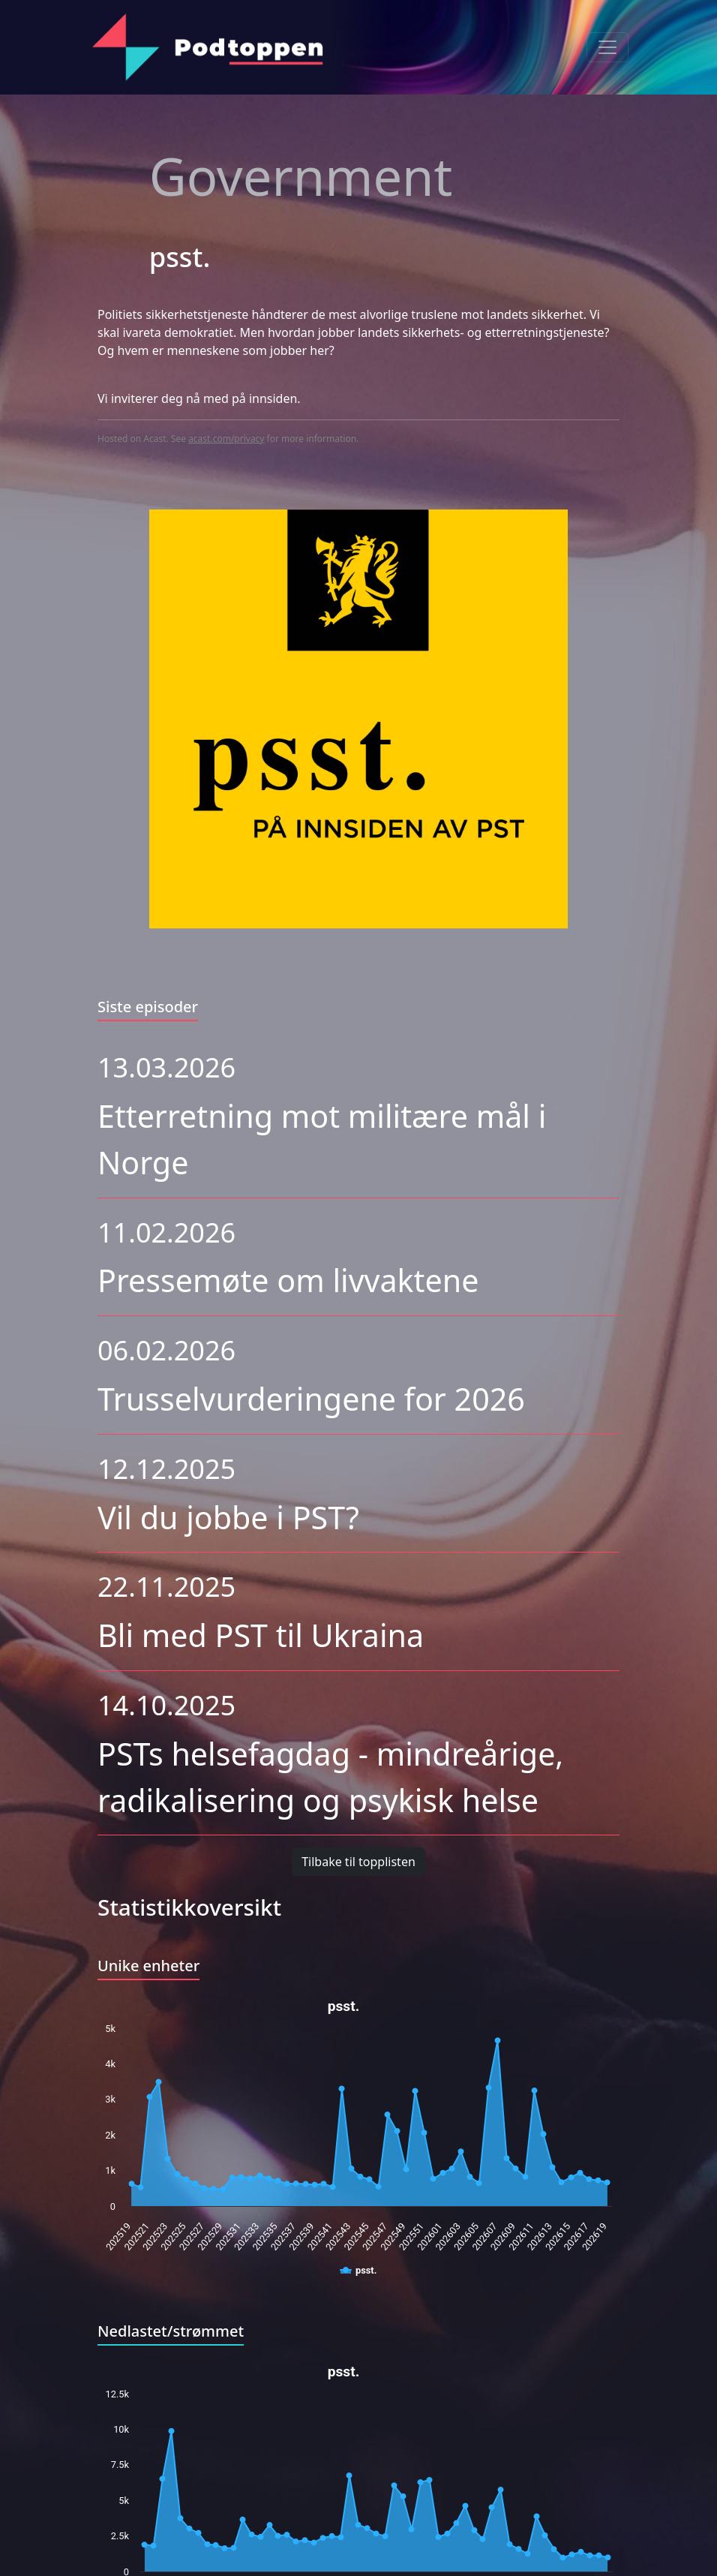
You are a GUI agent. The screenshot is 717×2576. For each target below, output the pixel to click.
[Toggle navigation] (607, 47)
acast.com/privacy (226, 438)
